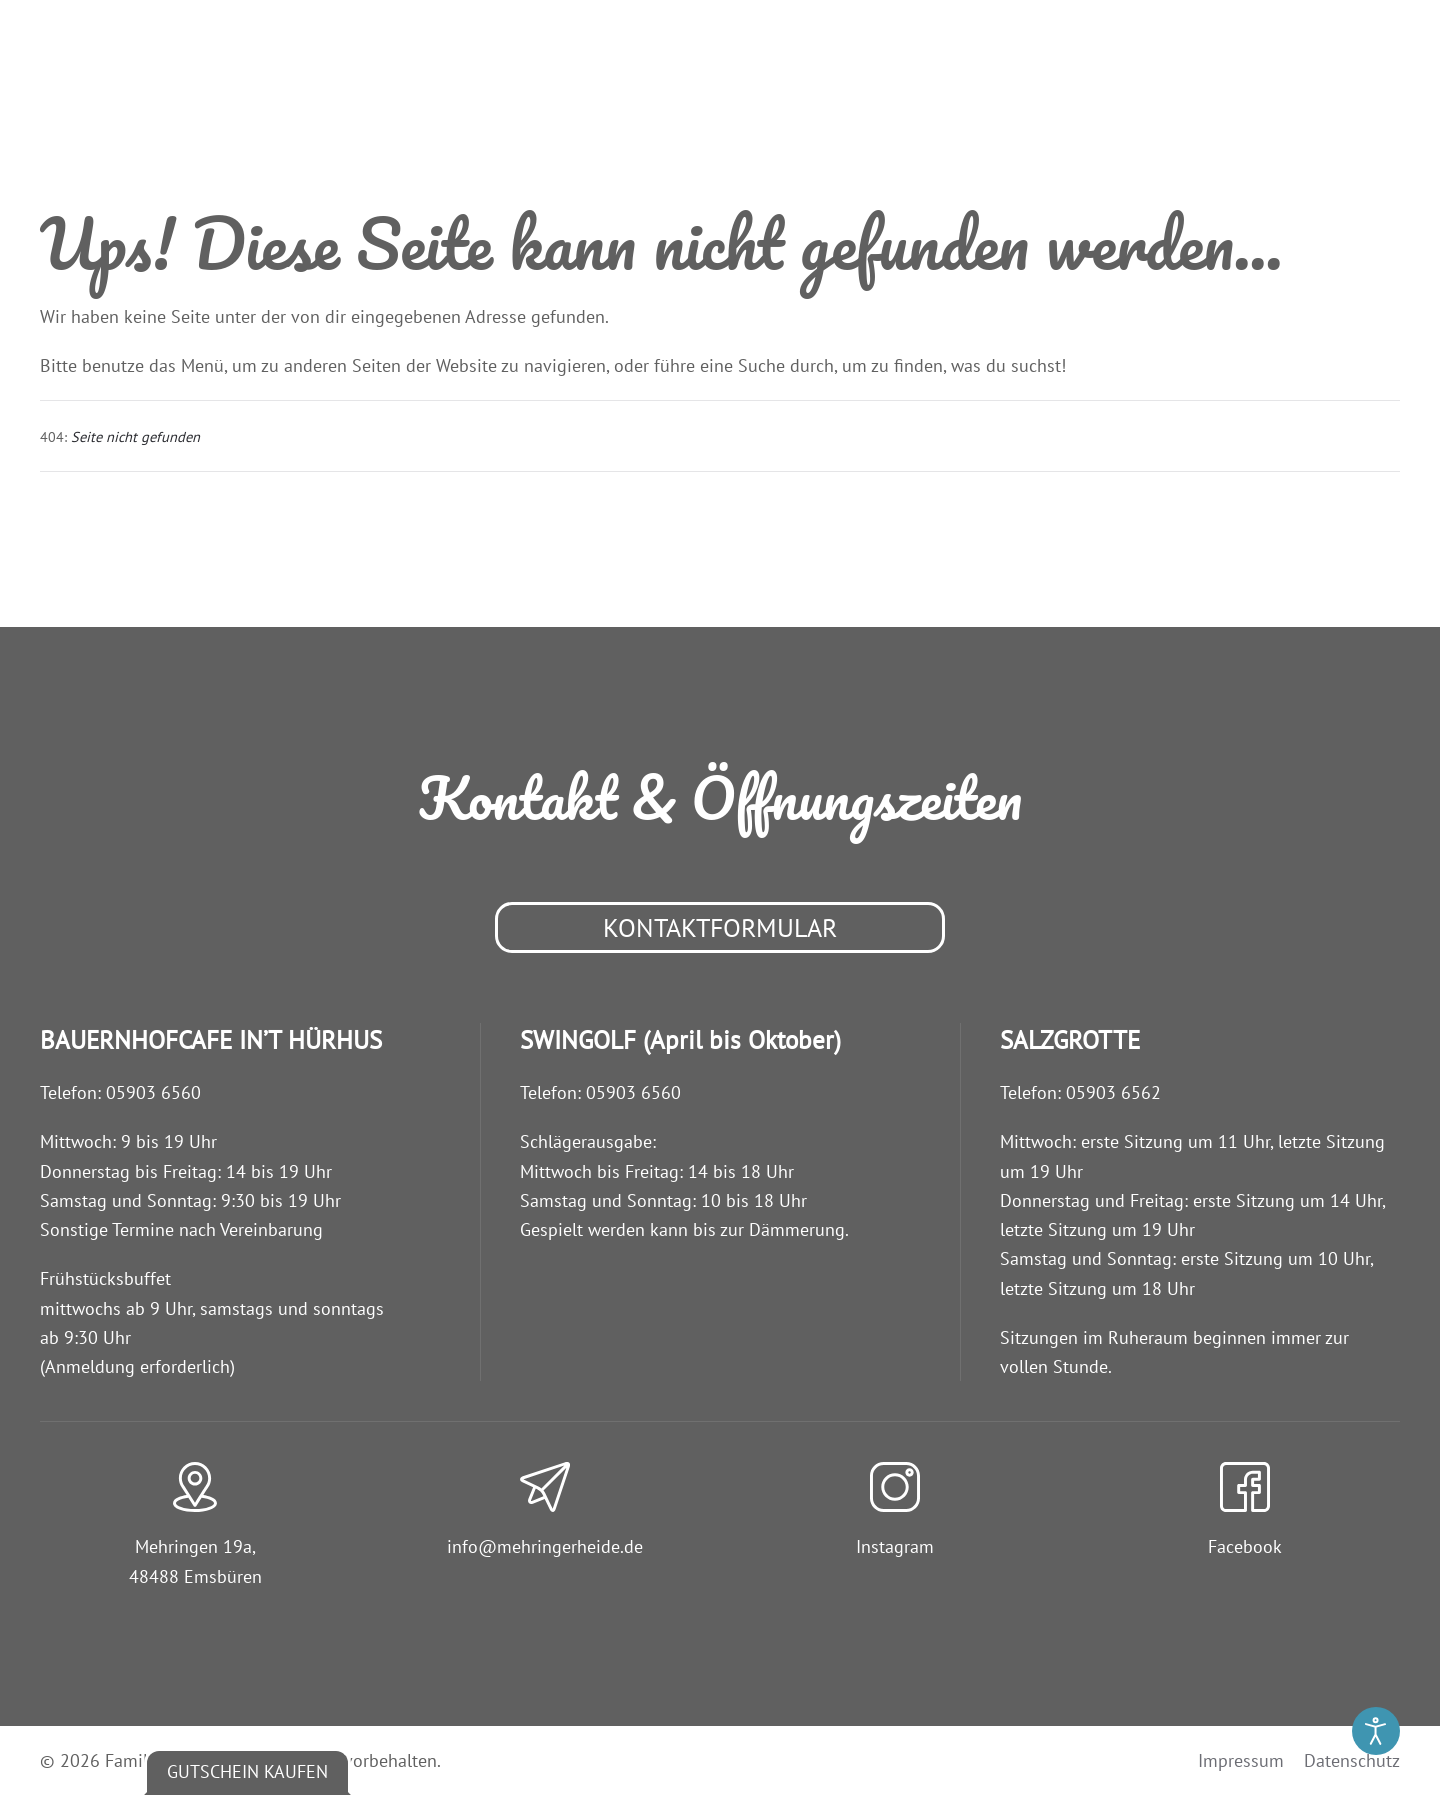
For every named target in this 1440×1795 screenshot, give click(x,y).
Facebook (1245, 1546)
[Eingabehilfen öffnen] (1376, 1731)
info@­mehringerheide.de (545, 1546)
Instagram (895, 1546)
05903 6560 (153, 1092)
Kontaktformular (720, 927)
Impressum (1241, 1760)
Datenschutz (1352, 1760)
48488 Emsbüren (195, 1576)
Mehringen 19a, (195, 1546)
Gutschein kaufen (247, 1771)
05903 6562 (1113, 1092)
